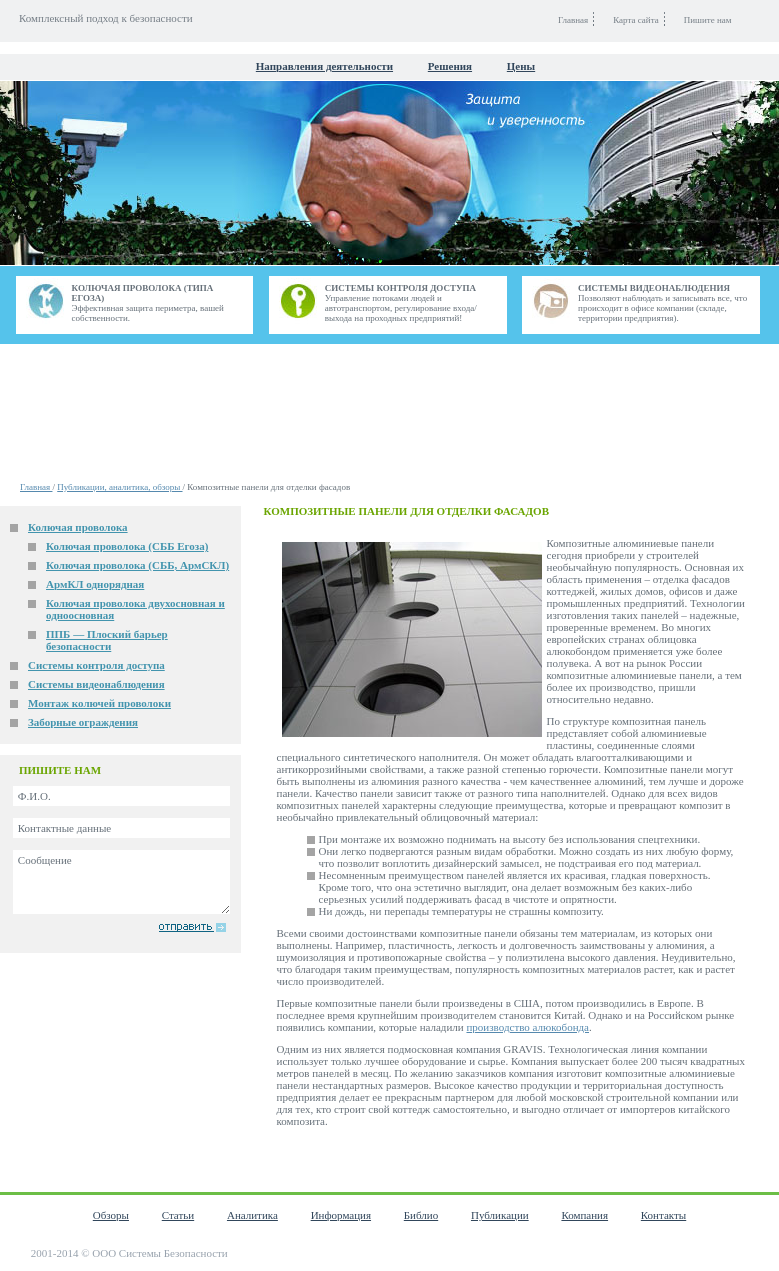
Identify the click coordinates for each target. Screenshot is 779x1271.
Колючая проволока (78, 527)
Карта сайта (636, 20)
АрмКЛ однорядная (95, 584)
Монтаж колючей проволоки (99, 703)
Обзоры (111, 1215)
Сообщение (121, 882)
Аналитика (252, 1215)
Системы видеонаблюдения (96, 684)
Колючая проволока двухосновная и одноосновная (135, 609)
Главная (36, 487)
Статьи (178, 1215)
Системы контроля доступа (96, 665)
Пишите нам (708, 20)
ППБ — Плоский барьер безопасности (107, 640)
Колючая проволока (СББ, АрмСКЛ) (137, 565)
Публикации (500, 1215)
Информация (341, 1215)
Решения (450, 66)
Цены (521, 66)
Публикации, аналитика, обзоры (119, 487)
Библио (421, 1215)
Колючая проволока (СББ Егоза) (127, 546)
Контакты (663, 1215)
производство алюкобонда (527, 1027)
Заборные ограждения (83, 722)
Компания (584, 1215)
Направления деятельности (324, 66)
